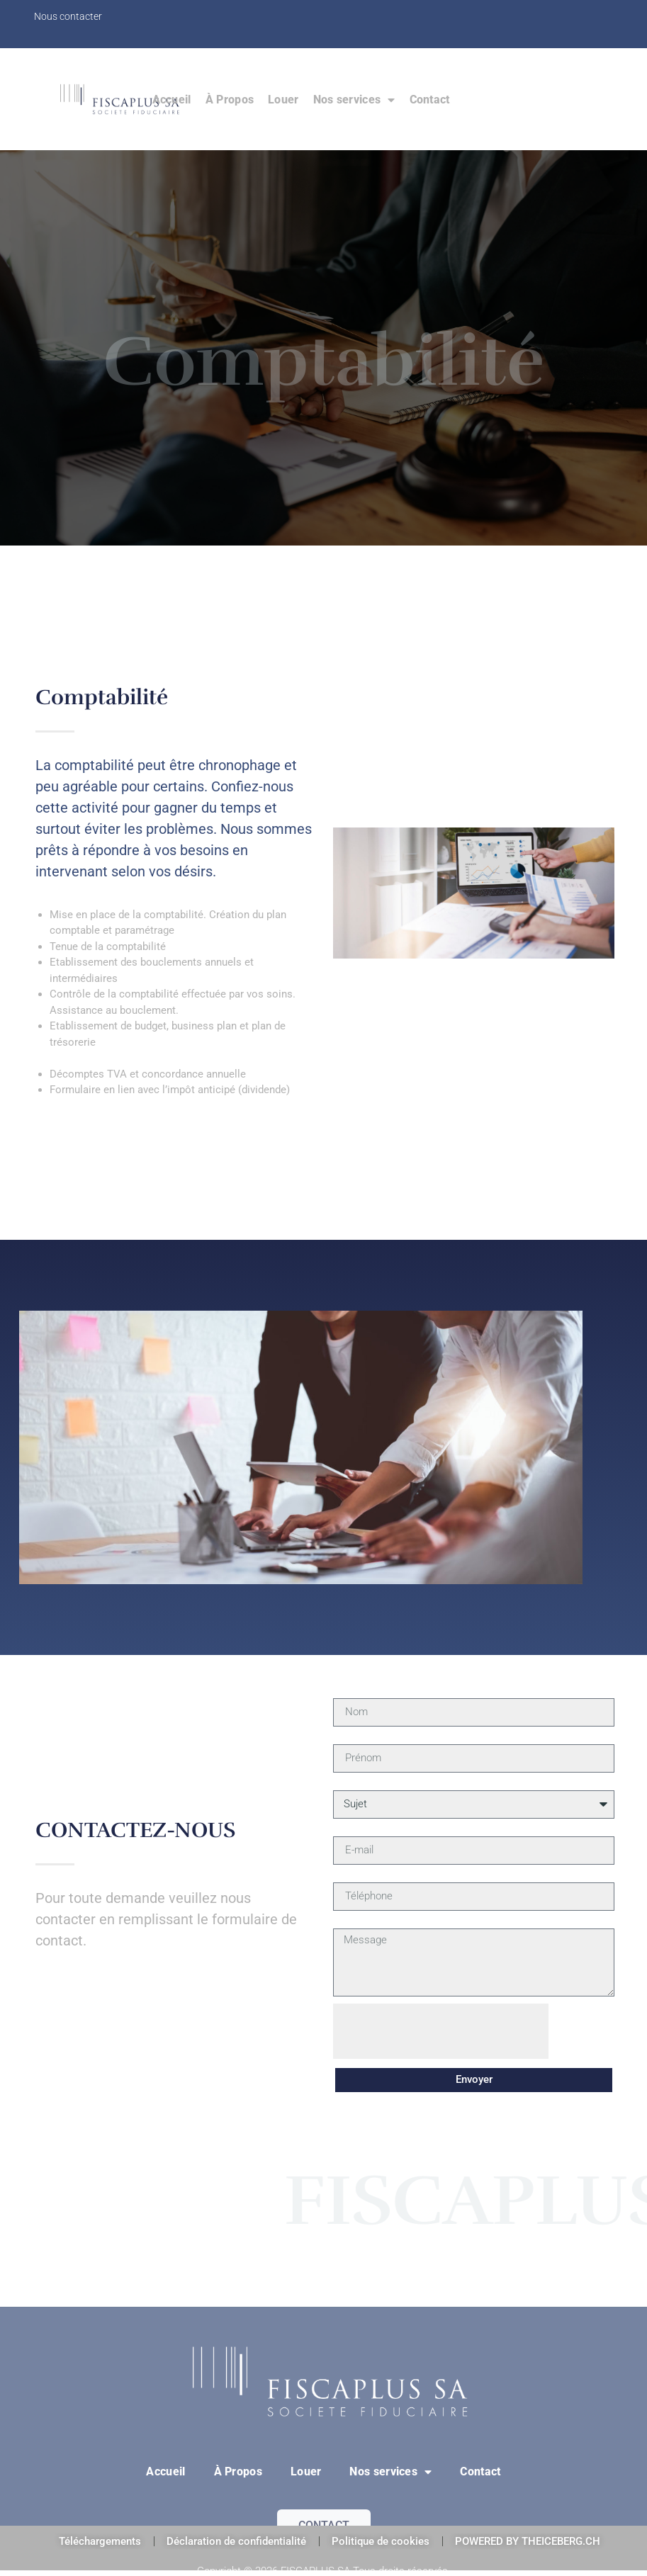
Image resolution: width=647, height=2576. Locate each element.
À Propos (230, 99)
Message (354, 1923)
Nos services (354, 100)
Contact (430, 99)
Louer (283, 99)
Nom (344, 1693)
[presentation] (440, 2031)
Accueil (171, 99)
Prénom (351, 1739)
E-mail (347, 1831)
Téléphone (357, 1877)
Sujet (344, 1785)
